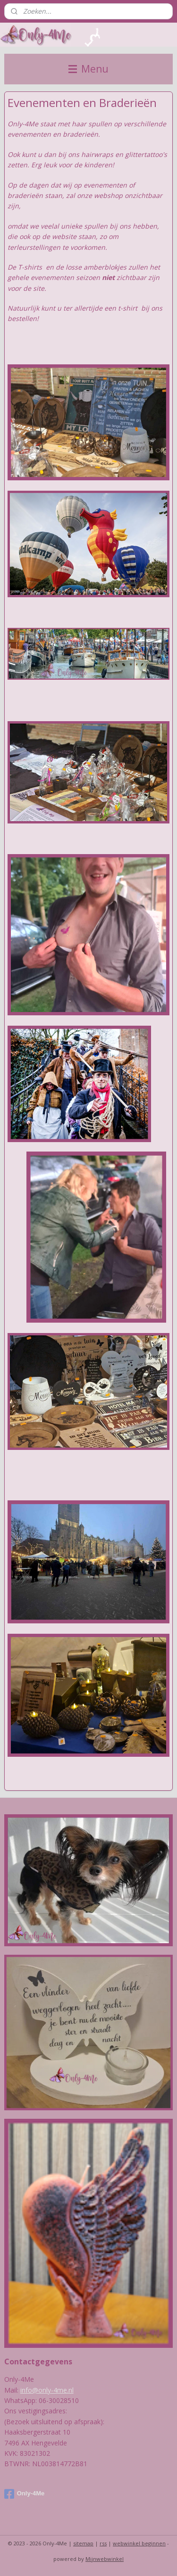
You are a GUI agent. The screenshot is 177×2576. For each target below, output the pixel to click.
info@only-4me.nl (47, 2390)
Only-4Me (24, 2494)
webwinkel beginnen (139, 2543)
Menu (88, 68)
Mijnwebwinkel (104, 2558)
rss (103, 2543)
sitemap (83, 2543)
